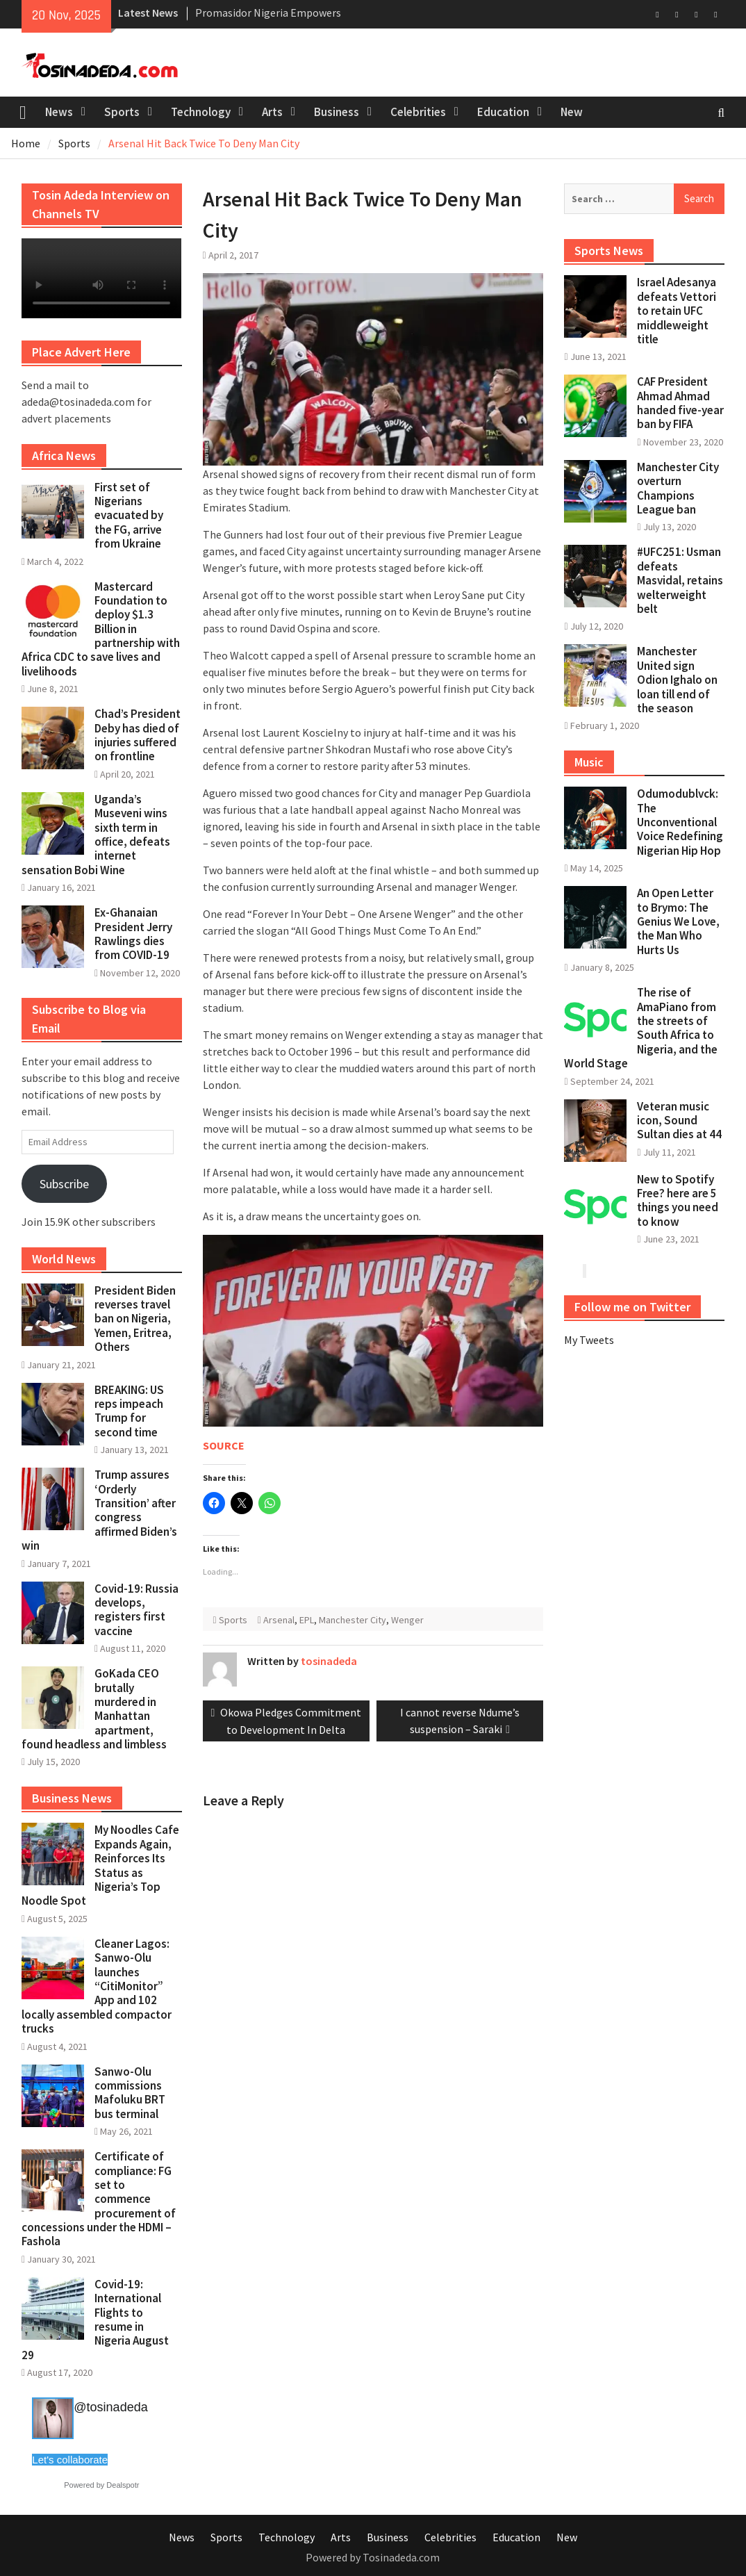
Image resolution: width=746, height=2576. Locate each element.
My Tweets (589, 1340)
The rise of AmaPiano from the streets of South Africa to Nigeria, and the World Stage (641, 1028)
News (59, 112)
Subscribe (64, 1184)
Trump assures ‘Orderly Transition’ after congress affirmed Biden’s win (99, 1510)
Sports (122, 112)
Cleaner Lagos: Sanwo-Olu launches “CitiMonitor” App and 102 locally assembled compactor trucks (97, 1986)
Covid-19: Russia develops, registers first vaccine (136, 1610)
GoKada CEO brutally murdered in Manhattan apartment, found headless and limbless (94, 1709)
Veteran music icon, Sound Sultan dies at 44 (679, 1120)
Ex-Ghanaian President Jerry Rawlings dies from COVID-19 (133, 933)
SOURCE (223, 1445)
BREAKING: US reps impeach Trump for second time (129, 1411)
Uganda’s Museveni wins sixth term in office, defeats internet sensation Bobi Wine (96, 834)
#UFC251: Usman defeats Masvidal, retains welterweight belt (680, 580)
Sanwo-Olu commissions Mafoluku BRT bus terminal (129, 2093)
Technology (201, 112)
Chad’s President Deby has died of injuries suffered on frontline (137, 735)
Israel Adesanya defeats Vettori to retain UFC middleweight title (676, 310)
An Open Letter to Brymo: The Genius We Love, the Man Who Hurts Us (678, 921)
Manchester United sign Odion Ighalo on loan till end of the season (677, 679)
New (572, 112)
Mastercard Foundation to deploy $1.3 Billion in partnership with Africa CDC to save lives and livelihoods (101, 629)
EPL (306, 1620)
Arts (272, 112)
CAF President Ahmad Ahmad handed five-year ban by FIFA (680, 403)
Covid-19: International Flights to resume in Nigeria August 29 (95, 2319)
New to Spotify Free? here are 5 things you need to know (677, 1200)
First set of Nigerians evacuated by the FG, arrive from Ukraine (128, 515)
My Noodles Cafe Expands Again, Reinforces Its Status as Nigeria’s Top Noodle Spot (100, 1865)
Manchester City (352, 1620)
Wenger (407, 1620)
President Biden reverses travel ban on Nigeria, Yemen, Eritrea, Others (135, 1319)
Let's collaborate (70, 2460)
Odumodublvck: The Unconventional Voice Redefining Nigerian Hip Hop (680, 822)
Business (336, 112)
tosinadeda (329, 1661)
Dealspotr (122, 2485)
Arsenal (279, 1620)
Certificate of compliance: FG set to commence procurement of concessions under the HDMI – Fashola (99, 2199)
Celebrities (418, 112)
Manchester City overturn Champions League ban (678, 488)
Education (503, 112)
